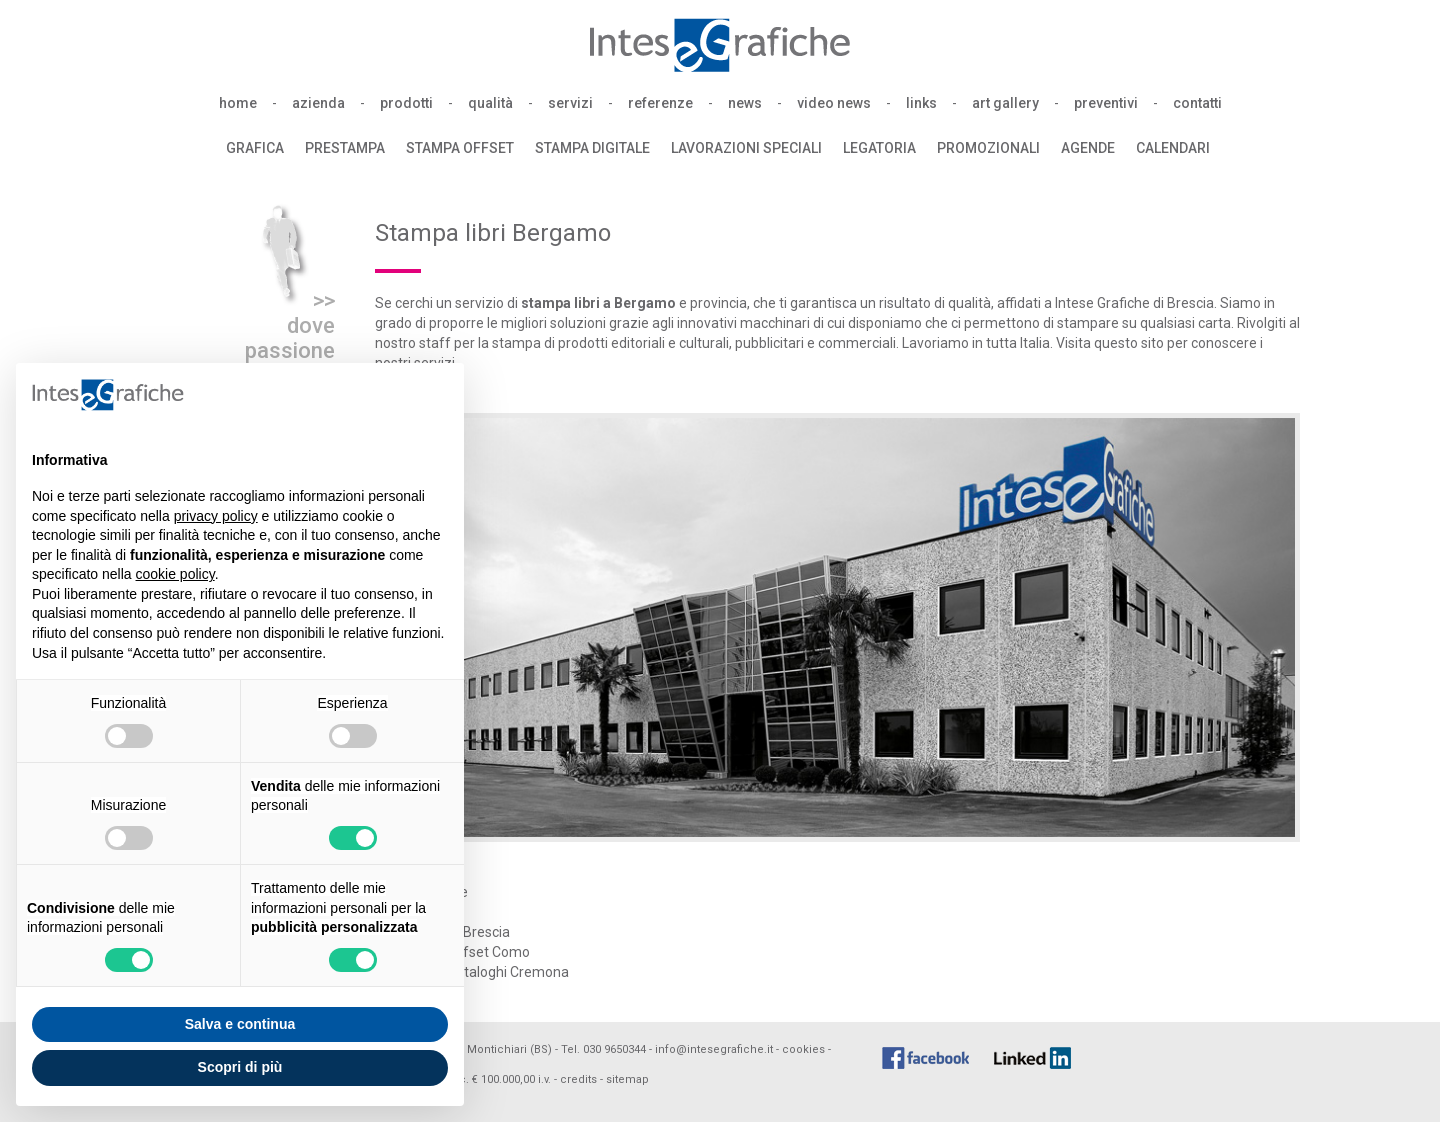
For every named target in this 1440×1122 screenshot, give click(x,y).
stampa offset (460, 148)
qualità (490, 103)
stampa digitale (592, 148)
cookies (803, 1049)
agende (1088, 148)
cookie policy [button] (175, 574)
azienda (318, 103)
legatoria (879, 148)
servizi (570, 103)
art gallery (1005, 103)
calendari (1173, 148)
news (745, 103)
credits (578, 1079)
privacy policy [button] (216, 516)
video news (834, 103)
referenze (660, 103)
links (921, 103)
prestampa (345, 148)
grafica (255, 148)
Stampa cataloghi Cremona (482, 972)
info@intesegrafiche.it (714, 1049)
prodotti (406, 103)
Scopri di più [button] (240, 1067)
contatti (1197, 103)
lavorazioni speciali (746, 148)
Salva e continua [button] (240, 1024)
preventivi (1106, 103)
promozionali (988, 148)
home (238, 103)
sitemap (627, 1079)
